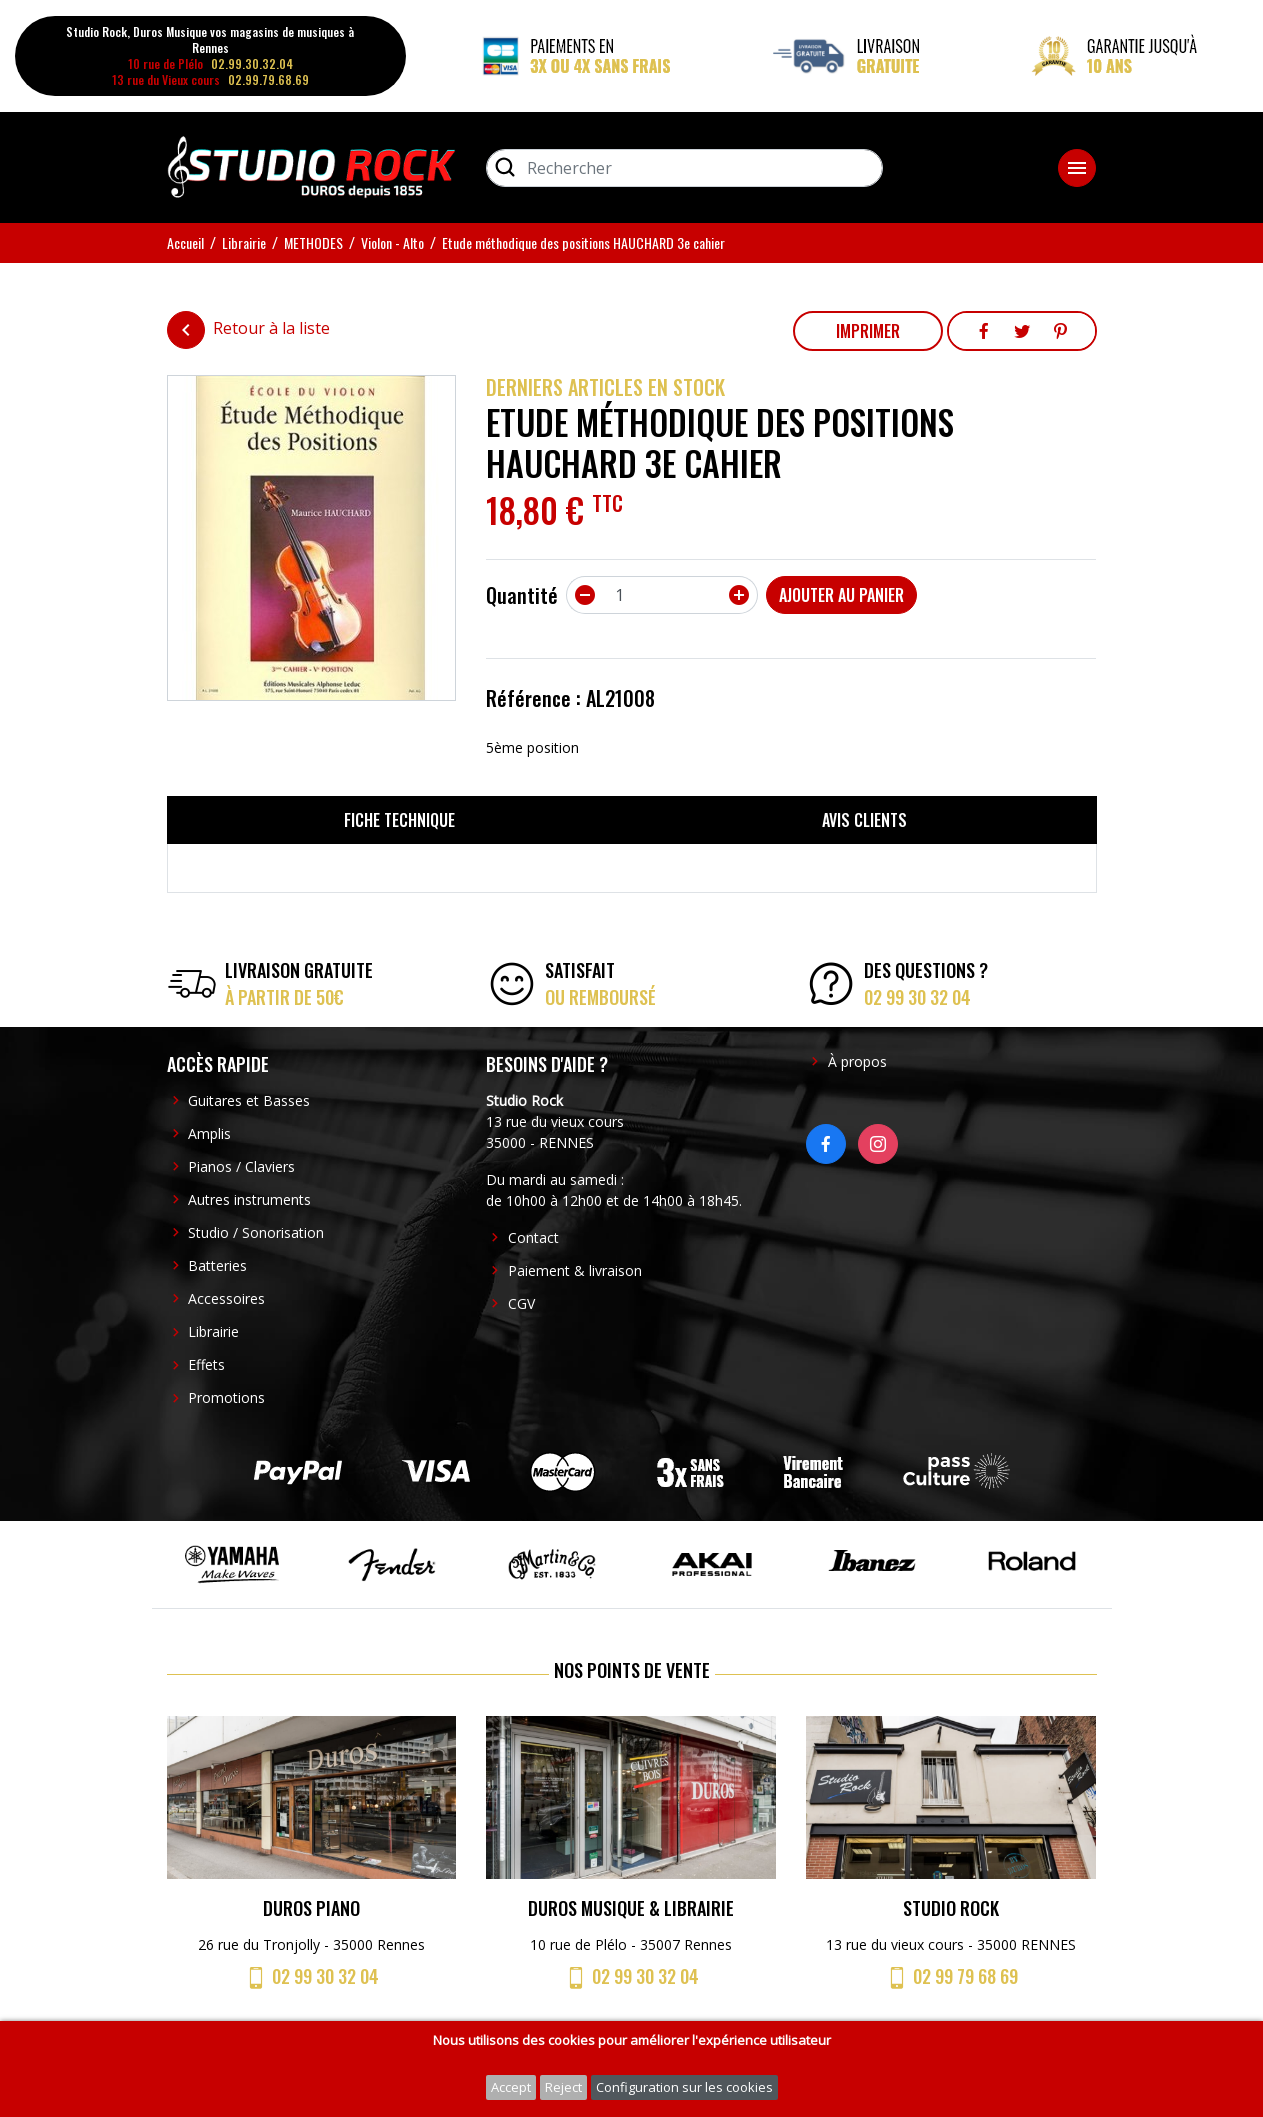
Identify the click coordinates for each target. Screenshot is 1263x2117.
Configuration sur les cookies (684, 2087)
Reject (563, 2087)
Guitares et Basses (249, 1100)
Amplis (209, 1133)
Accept (511, 2087)
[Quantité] (662, 595)
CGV (521, 1303)
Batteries (217, 1265)
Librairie (213, 1331)
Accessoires (226, 1298)
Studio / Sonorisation (256, 1232)
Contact (533, 1237)
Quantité (522, 595)
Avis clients (864, 820)
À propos (857, 1061)
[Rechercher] (684, 168)
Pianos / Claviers (241, 1166)
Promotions (226, 1397)
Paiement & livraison (575, 1270)
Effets (206, 1364)
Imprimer (868, 331)
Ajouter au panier (841, 595)
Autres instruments (249, 1199)
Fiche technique (399, 820)
